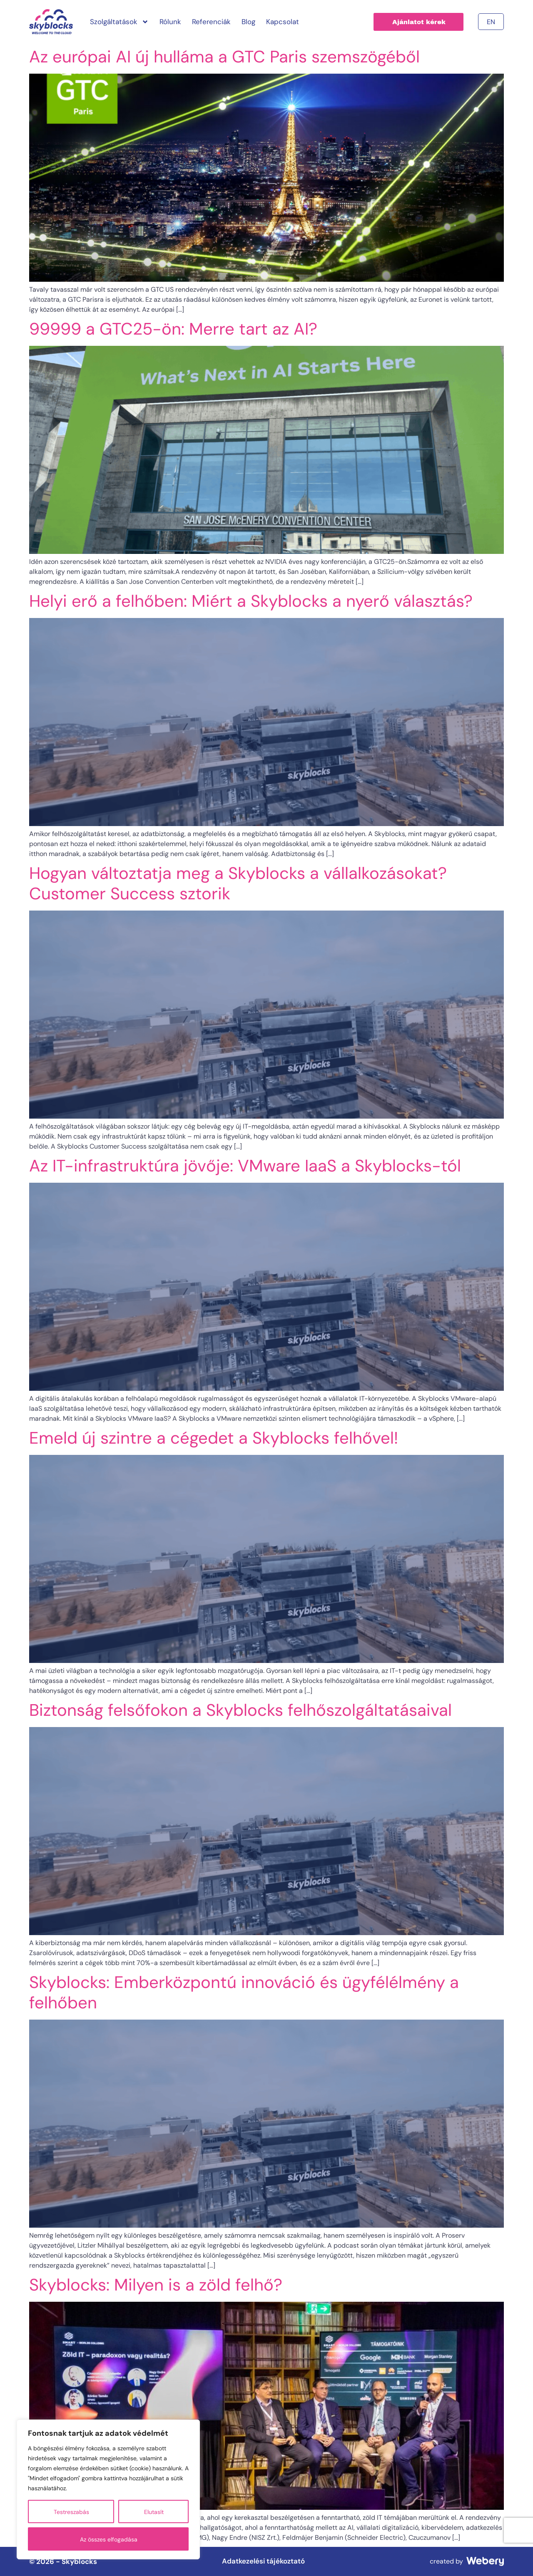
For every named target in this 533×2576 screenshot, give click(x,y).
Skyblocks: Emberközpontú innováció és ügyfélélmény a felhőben (244, 1992)
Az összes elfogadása (108, 2539)
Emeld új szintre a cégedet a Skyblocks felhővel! (213, 1438)
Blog (248, 21)
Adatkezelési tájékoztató (263, 2561)
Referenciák (211, 21)
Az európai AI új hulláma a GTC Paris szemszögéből (224, 56)
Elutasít (154, 2512)
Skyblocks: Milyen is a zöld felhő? (155, 2285)
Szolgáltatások (119, 21)
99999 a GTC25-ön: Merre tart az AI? (173, 329)
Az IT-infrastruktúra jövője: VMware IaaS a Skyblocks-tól (245, 1165)
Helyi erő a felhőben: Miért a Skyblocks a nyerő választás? (251, 601)
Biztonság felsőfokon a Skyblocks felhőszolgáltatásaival (240, 1710)
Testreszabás (71, 2512)
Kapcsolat (282, 21)
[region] (108, 2489)
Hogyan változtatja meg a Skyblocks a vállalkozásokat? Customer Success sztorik (238, 883)
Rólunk (170, 21)
